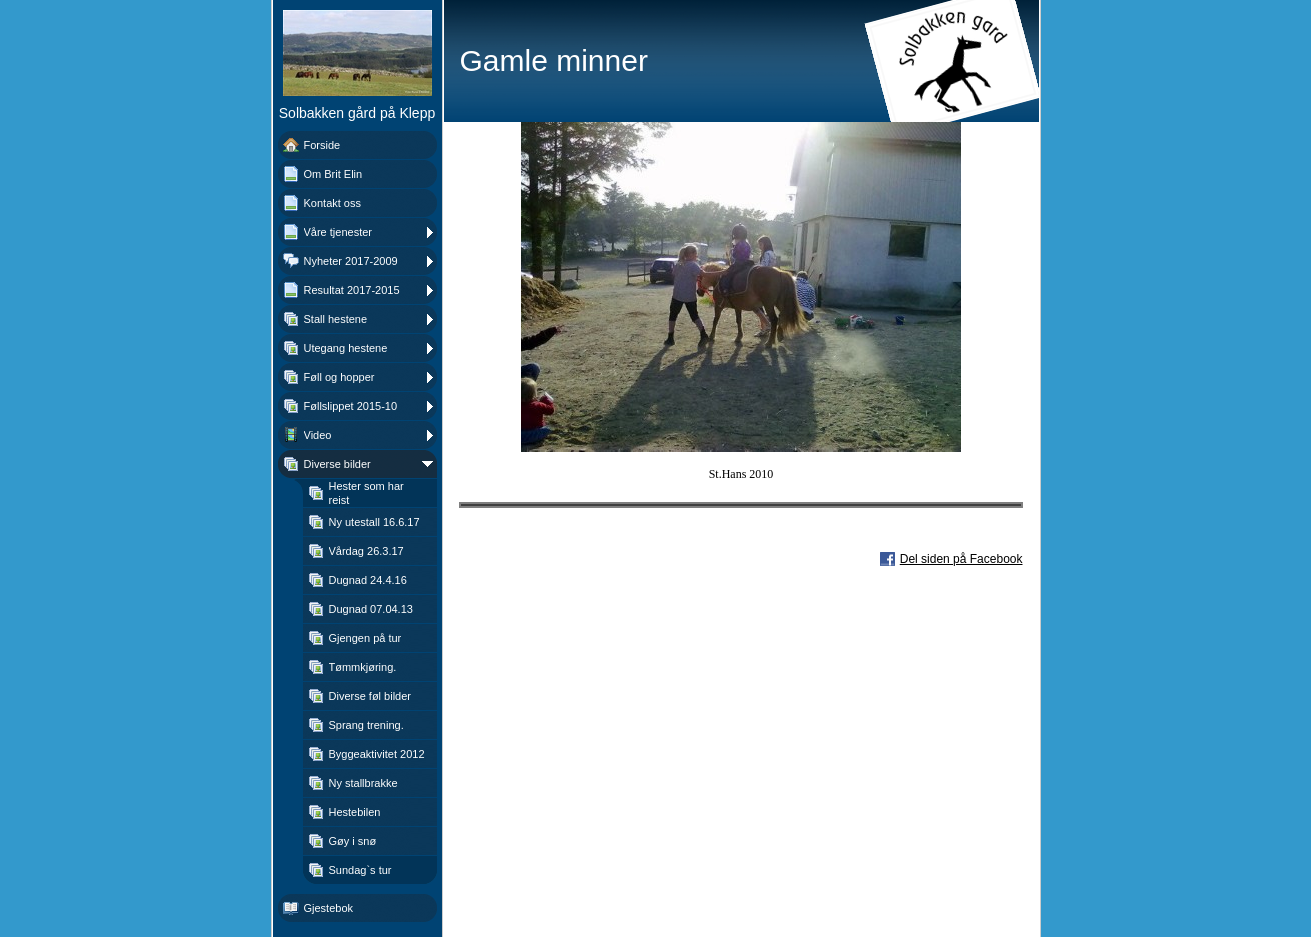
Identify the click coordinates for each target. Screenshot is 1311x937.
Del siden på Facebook (961, 559)
